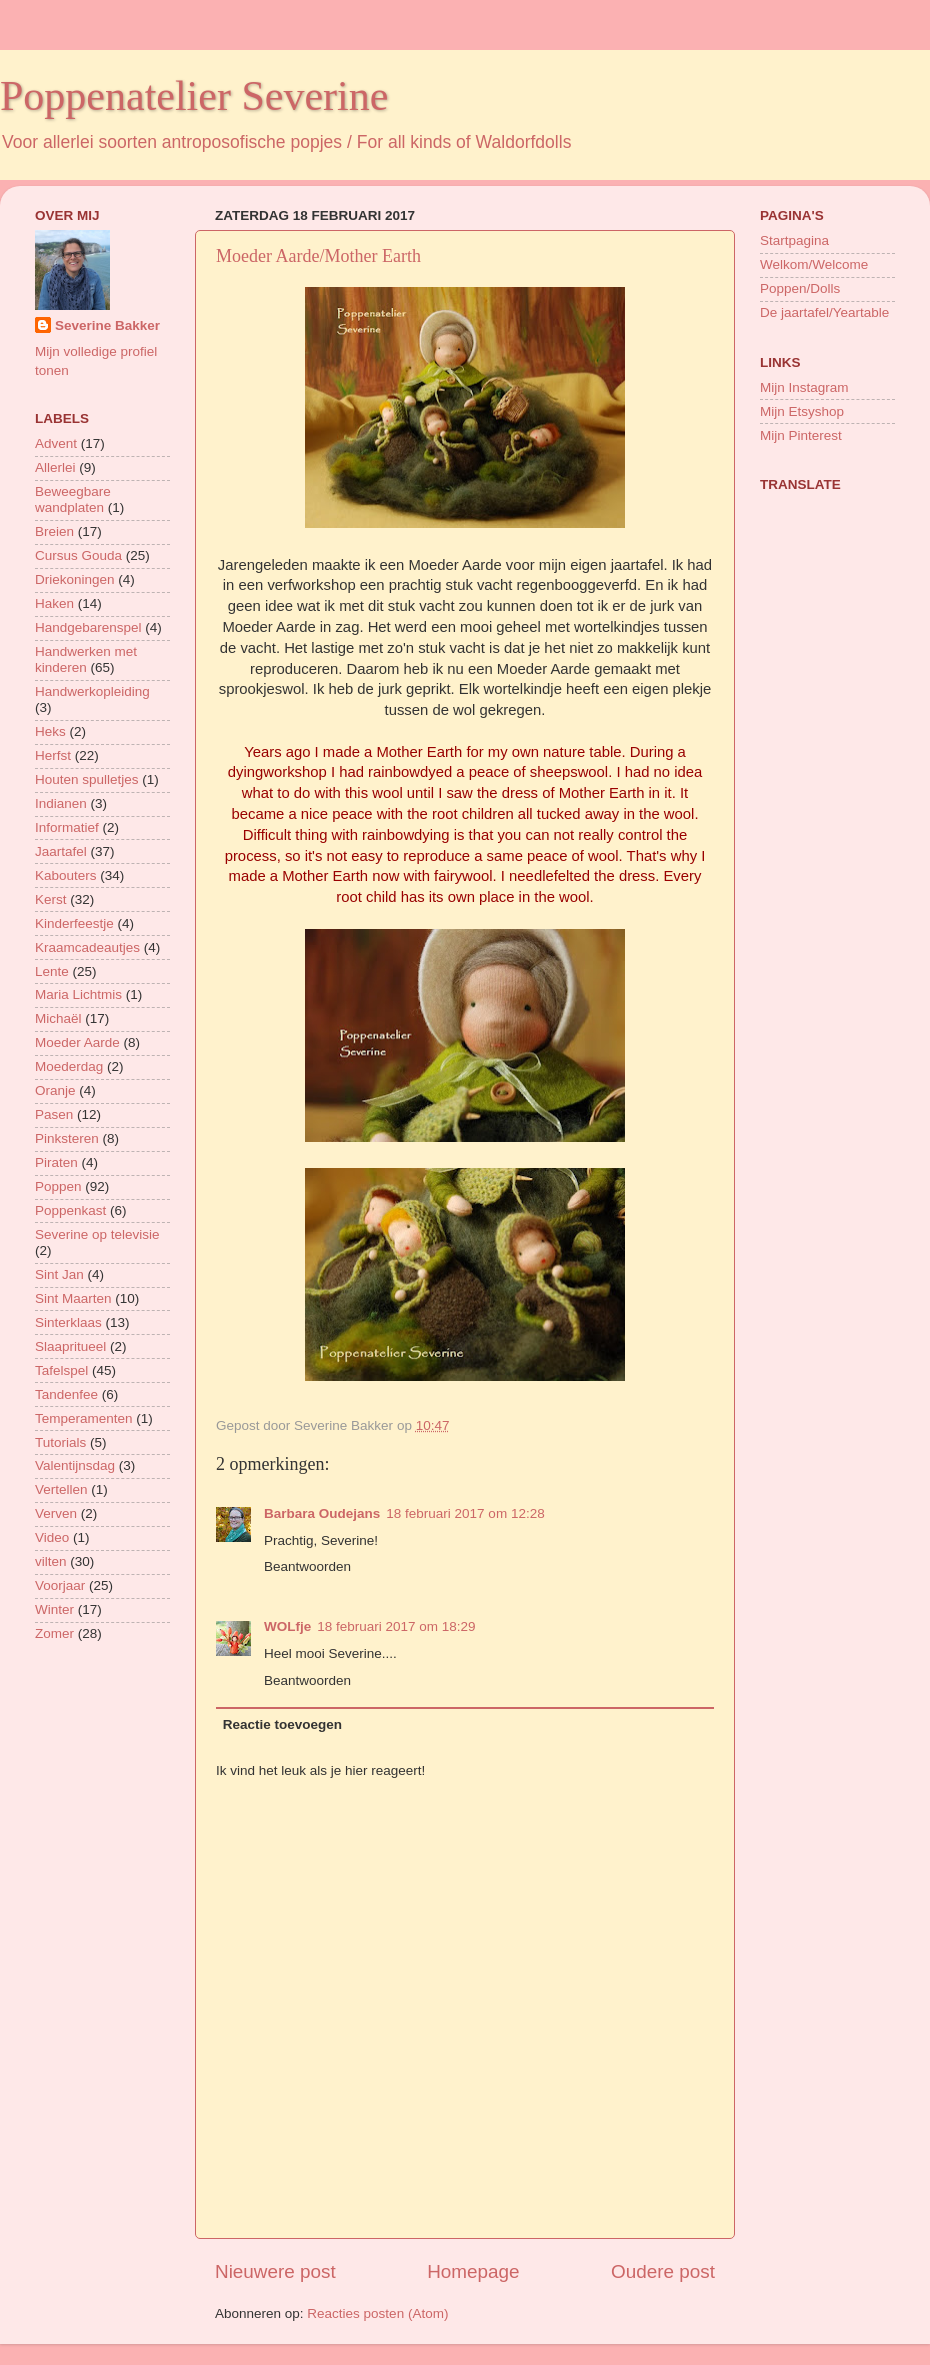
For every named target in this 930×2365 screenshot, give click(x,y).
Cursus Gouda (78, 555)
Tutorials (60, 1442)
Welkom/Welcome (814, 264)
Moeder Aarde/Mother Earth (318, 256)
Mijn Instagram (804, 387)
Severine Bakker (107, 325)
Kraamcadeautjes (87, 947)
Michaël (58, 1018)
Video (52, 1537)
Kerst (51, 899)
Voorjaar (60, 1585)
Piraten (56, 1162)
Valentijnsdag (75, 1465)
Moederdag (69, 1066)
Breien (54, 531)
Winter (54, 1609)
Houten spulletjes (87, 779)
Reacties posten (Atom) (377, 2313)
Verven (56, 1513)
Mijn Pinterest (801, 435)
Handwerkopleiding (92, 691)
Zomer (54, 1633)
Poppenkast (70, 1210)
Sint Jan (59, 1274)
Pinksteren (67, 1138)
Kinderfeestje (74, 923)
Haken (54, 603)
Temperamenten (84, 1418)
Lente (52, 971)
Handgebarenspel (88, 627)
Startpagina (794, 240)
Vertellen (61, 1489)
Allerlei (55, 467)
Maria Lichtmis (78, 994)
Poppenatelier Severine (194, 96)
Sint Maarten (73, 1298)
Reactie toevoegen (282, 1724)
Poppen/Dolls (800, 288)
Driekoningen (75, 579)
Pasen (54, 1114)
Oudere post (663, 2271)
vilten (51, 1561)
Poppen (58, 1186)
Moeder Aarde (77, 1042)
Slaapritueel (70, 1346)
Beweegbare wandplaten (73, 499)
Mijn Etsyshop (802, 411)
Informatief (67, 827)
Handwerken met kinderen (86, 659)
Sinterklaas (68, 1322)
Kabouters (66, 875)
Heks (50, 731)
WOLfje (287, 1626)
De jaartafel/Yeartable (824, 312)
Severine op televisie (97, 1234)
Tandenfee (66, 1394)
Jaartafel (61, 851)
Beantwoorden (307, 1566)
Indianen (61, 803)
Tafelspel (61, 1370)
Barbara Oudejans (322, 1513)
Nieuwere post (275, 2271)
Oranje (55, 1090)
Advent (56, 443)
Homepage (473, 2271)
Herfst (53, 755)
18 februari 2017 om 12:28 (465, 1513)
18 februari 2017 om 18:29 (396, 1626)
